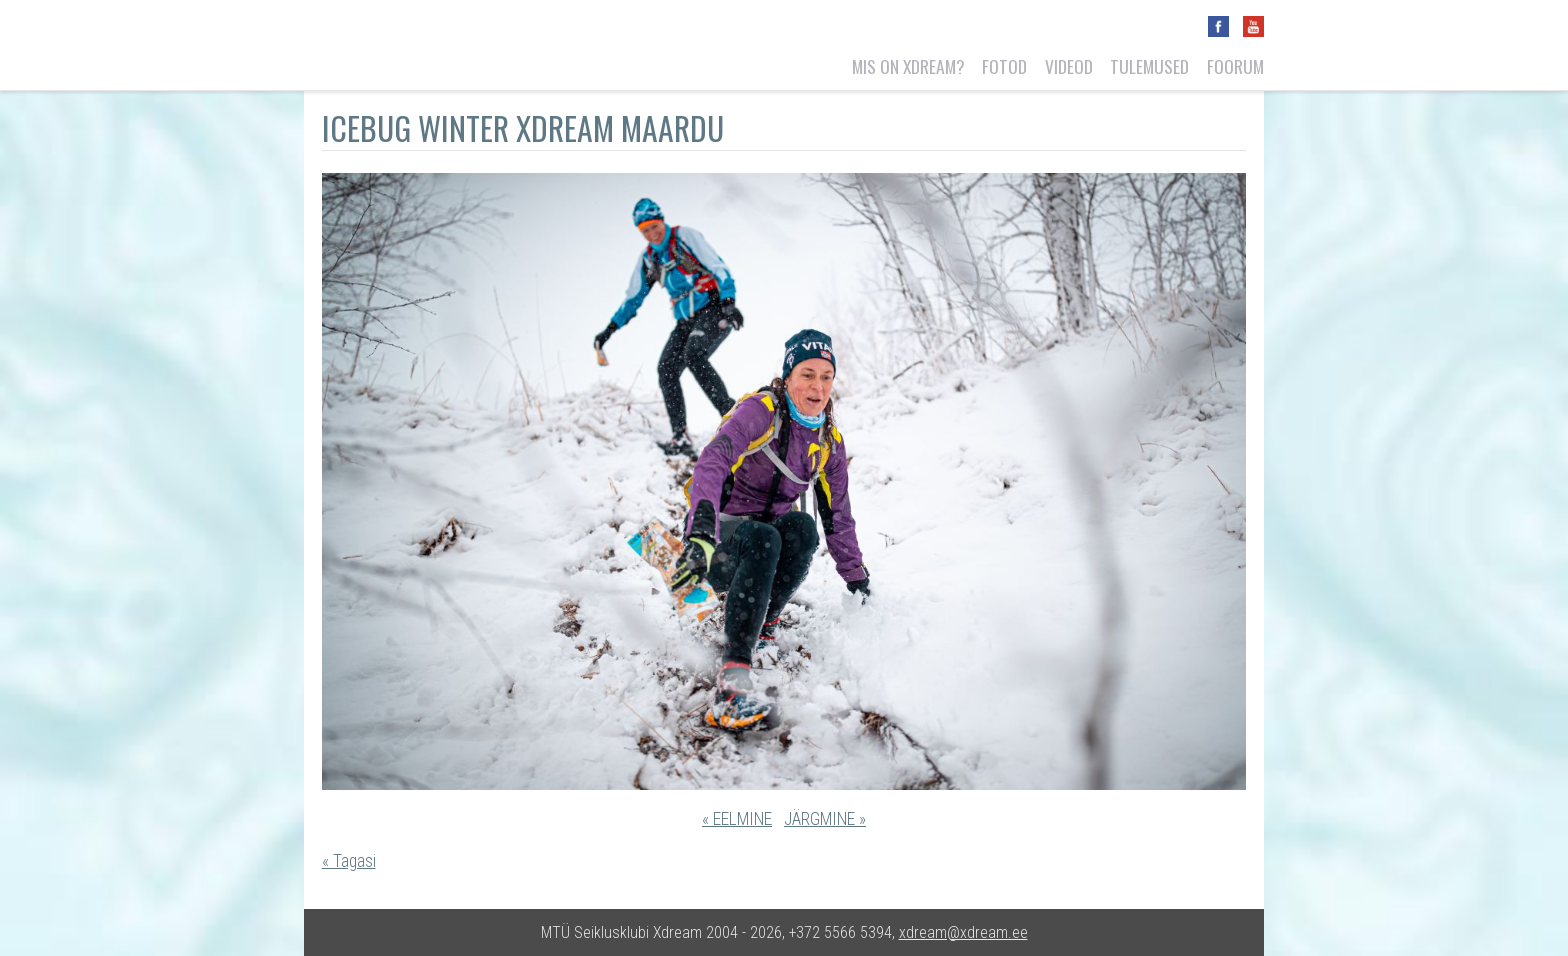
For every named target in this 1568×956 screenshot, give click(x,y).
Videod (1069, 66)
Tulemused (1149, 66)
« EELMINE (737, 819)
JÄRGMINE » (825, 819)
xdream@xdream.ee (963, 932)
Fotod (1004, 66)
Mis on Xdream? (908, 66)
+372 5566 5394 (840, 932)
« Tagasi (349, 861)
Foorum (1235, 66)
